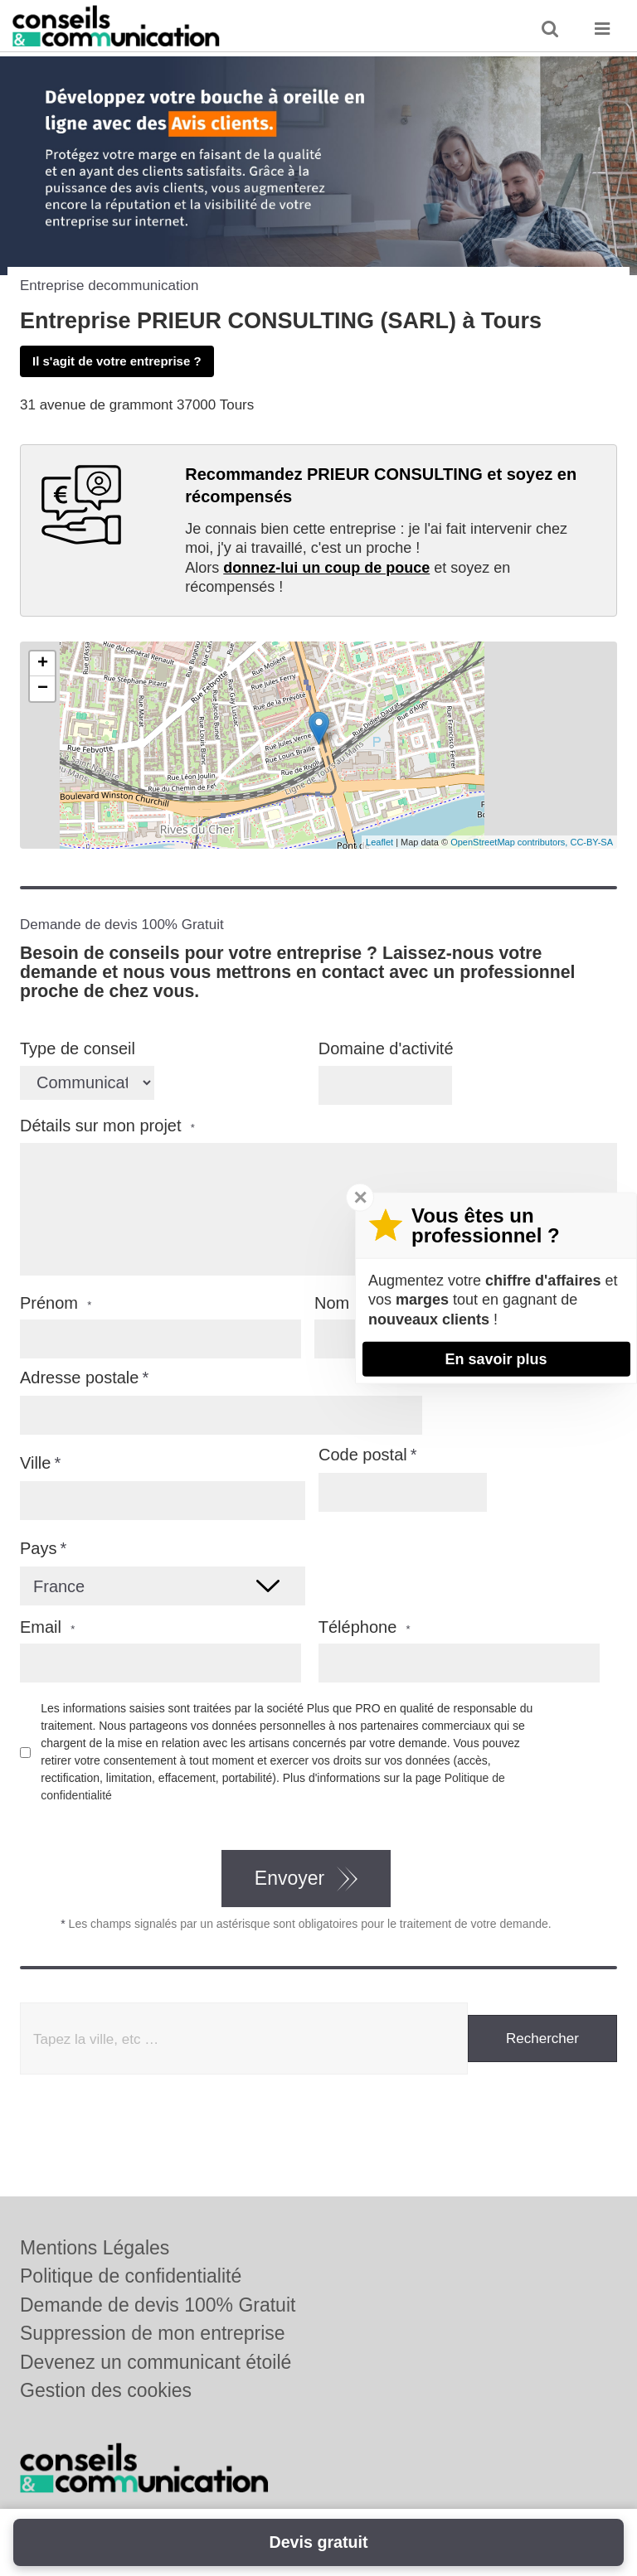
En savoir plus (496, 1358)
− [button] (42, 688)
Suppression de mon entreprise (152, 2333)
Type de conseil (77, 1048)
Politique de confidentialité (130, 2276)
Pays (38, 1548)
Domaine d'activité (386, 1048)
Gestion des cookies (106, 2390)
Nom (338, 1303)
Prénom (55, 1303)
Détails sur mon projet (107, 1125)
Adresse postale (79, 1377)
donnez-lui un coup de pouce (326, 567)
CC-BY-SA (591, 842)
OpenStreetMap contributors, (510, 842)
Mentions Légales (94, 2248)
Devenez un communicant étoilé (155, 2362)
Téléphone (364, 1627)
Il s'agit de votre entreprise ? (117, 361)
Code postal (362, 1454)
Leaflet (379, 842)
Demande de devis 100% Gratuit (157, 2305)
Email (47, 1627)
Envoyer (289, 1878)
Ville (35, 1463)
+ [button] (42, 663)
